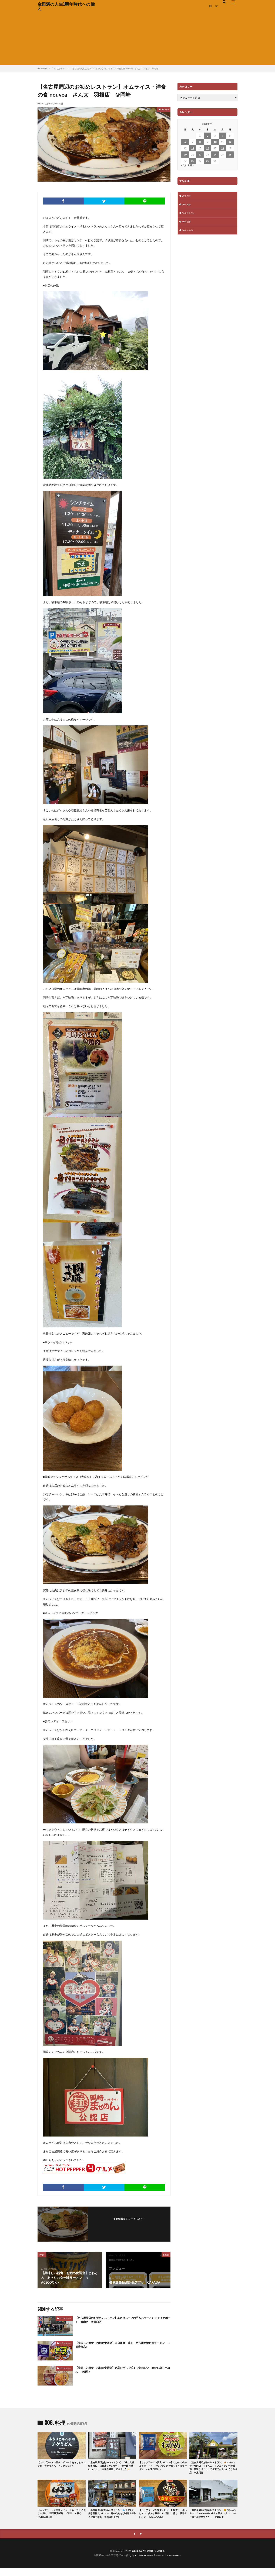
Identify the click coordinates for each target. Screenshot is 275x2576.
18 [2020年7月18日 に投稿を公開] (222, 148)
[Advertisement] (137, 38)
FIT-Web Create (143, 2563)
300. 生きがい (58, 68)
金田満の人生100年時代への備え (66, 6)
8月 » (191, 165)
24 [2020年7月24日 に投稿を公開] (215, 154)
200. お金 (187, 196)
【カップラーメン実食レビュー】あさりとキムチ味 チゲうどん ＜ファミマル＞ (61, 2466)
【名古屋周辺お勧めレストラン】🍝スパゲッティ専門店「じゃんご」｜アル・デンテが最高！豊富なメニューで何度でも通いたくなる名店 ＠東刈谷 (213, 2468)
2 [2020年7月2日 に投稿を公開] (207, 135)
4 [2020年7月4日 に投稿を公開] (222, 135)
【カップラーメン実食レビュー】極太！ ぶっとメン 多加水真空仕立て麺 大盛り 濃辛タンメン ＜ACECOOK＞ (163, 2516)
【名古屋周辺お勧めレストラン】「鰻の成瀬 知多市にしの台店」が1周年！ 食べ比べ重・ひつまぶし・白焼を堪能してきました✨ (112, 2468)
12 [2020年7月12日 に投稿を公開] (230, 141)
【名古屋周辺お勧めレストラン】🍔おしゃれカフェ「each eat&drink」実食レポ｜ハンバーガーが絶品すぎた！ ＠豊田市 (213, 2518)
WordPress (176, 2563)
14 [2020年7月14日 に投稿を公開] (192, 148)
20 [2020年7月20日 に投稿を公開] (185, 154)
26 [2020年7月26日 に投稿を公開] (230, 154)
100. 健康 (187, 205)
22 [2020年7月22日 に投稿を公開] (200, 154)
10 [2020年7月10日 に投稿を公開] (215, 141)
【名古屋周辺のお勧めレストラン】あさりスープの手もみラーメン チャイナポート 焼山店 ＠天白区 (122, 2320)
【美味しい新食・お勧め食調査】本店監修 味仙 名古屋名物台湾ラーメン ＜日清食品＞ (122, 2345)
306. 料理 (58, 103)
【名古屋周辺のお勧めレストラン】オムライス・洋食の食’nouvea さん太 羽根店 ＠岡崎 (114, 68)
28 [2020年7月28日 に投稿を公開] (192, 160)
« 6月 (184, 165)
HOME (44, 68)
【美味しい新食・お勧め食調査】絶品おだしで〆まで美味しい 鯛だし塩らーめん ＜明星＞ (122, 2370)
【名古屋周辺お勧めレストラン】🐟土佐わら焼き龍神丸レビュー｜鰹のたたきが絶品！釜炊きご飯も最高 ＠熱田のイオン (112, 2518)
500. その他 (188, 232)
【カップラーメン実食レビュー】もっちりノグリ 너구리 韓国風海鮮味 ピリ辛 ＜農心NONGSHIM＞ (62, 2516)
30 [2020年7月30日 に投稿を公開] (207, 160)
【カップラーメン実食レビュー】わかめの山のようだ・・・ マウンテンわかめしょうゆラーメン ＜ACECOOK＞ (162, 2466)
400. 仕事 (187, 223)
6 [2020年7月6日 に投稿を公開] (185, 141)
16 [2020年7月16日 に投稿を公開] (207, 148)
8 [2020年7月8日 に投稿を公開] (200, 141)
